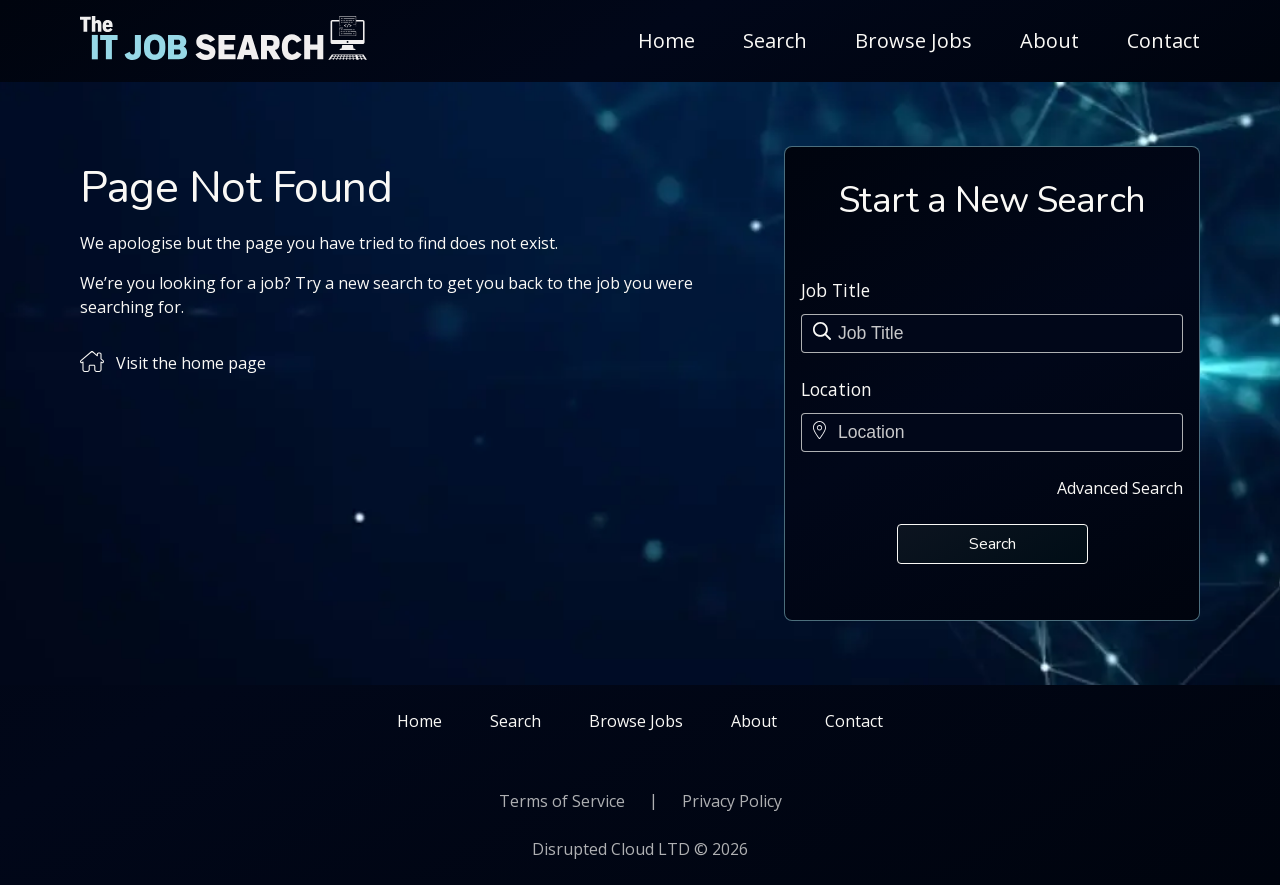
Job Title (835, 290)
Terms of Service (562, 801)
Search (775, 40)
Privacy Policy (732, 801)
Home (666, 40)
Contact (1163, 40)
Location (836, 389)
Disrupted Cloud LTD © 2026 (640, 849)
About (1049, 40)
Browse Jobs (913, 40)
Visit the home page (191, 363)
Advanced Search (1120, 488)
